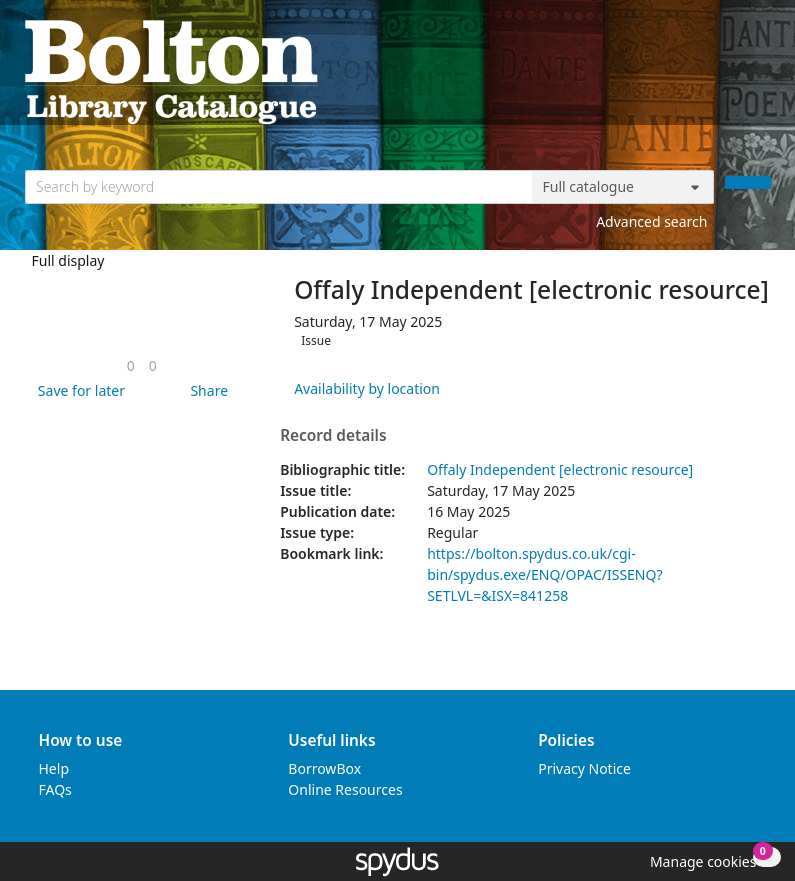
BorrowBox (324, 768)
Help (54, 768)
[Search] (748, 182)
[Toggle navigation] (760, 70)
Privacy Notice (584, 768)
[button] (78, 390)
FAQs (55, 789)
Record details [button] (333, 436)
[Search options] (623, 187)
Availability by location (367, 388)
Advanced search (651, 221)
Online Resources (345, 789)
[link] (131, 365)
